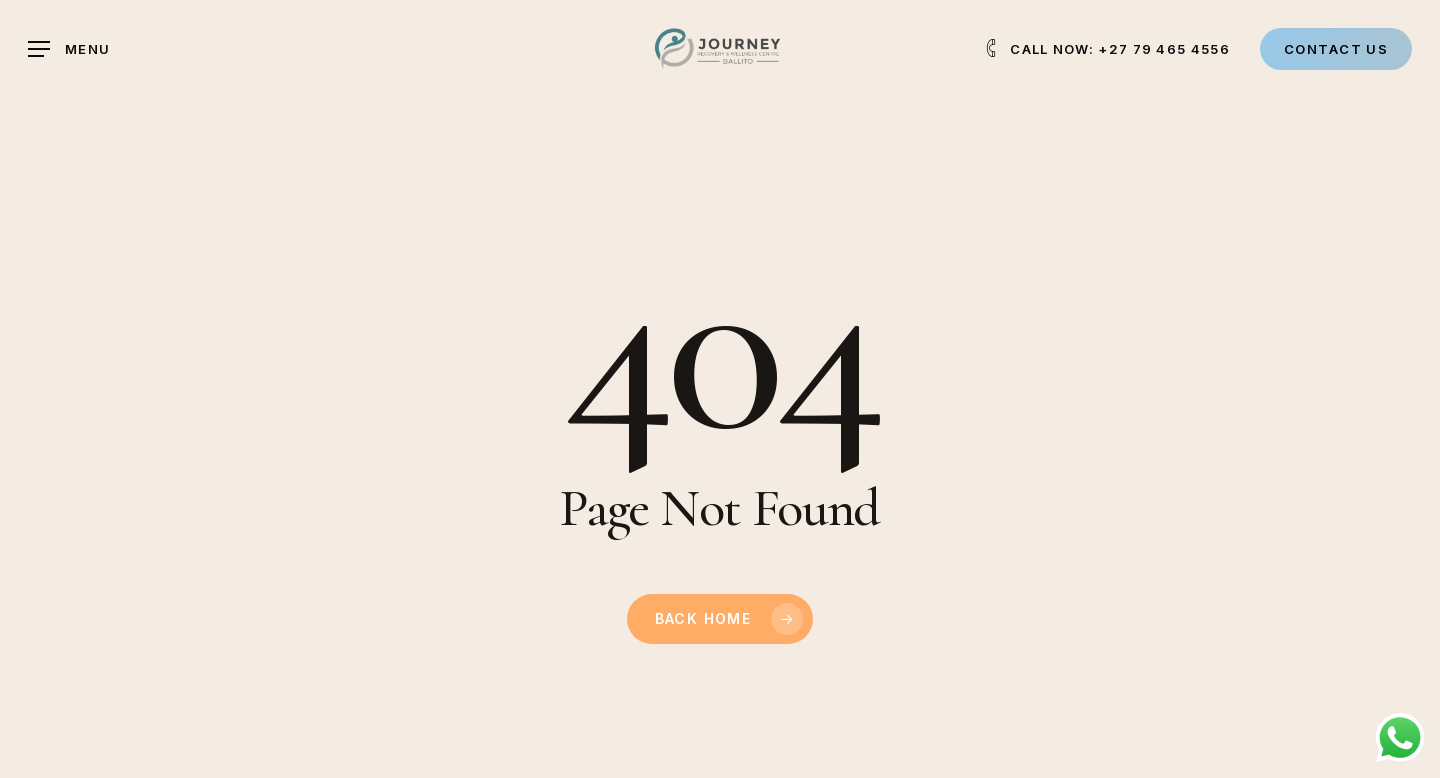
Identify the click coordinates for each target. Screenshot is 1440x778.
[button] (69, 49)
